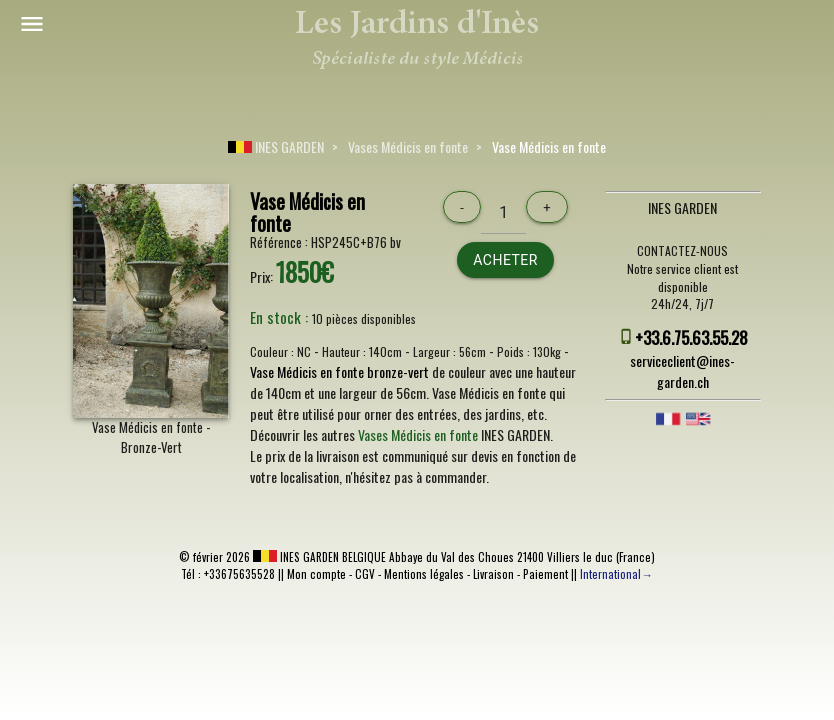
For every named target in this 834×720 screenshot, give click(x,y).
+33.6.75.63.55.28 (691, 337)
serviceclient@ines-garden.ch (682, 371)
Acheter (505, 260)
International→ (616, 574)
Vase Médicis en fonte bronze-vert (339, 371)
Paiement (545, 574)
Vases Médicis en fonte (408, 146)
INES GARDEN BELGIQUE (319, 557)
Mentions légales (424, 574)
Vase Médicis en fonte (549, 146)
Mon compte (316, 574)
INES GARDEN (276, 146)
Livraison (493, 574)
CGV (365, 574)
